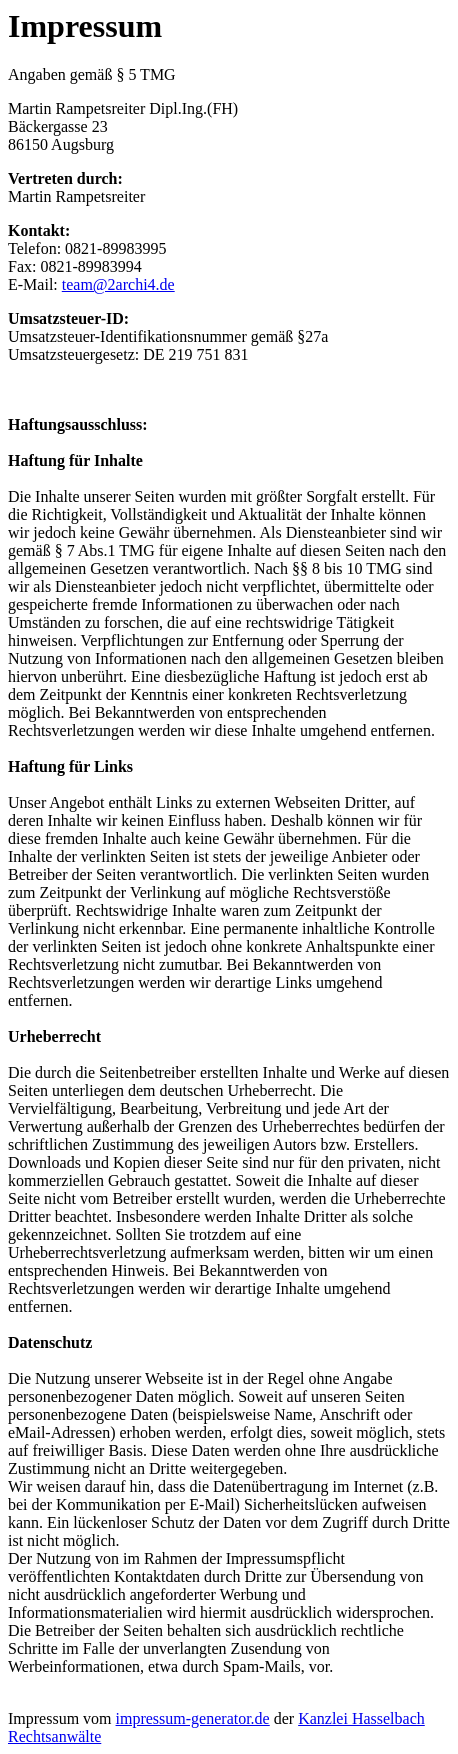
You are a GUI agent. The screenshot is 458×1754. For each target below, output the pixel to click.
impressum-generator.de (193, 1718)
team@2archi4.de (118, 284)
